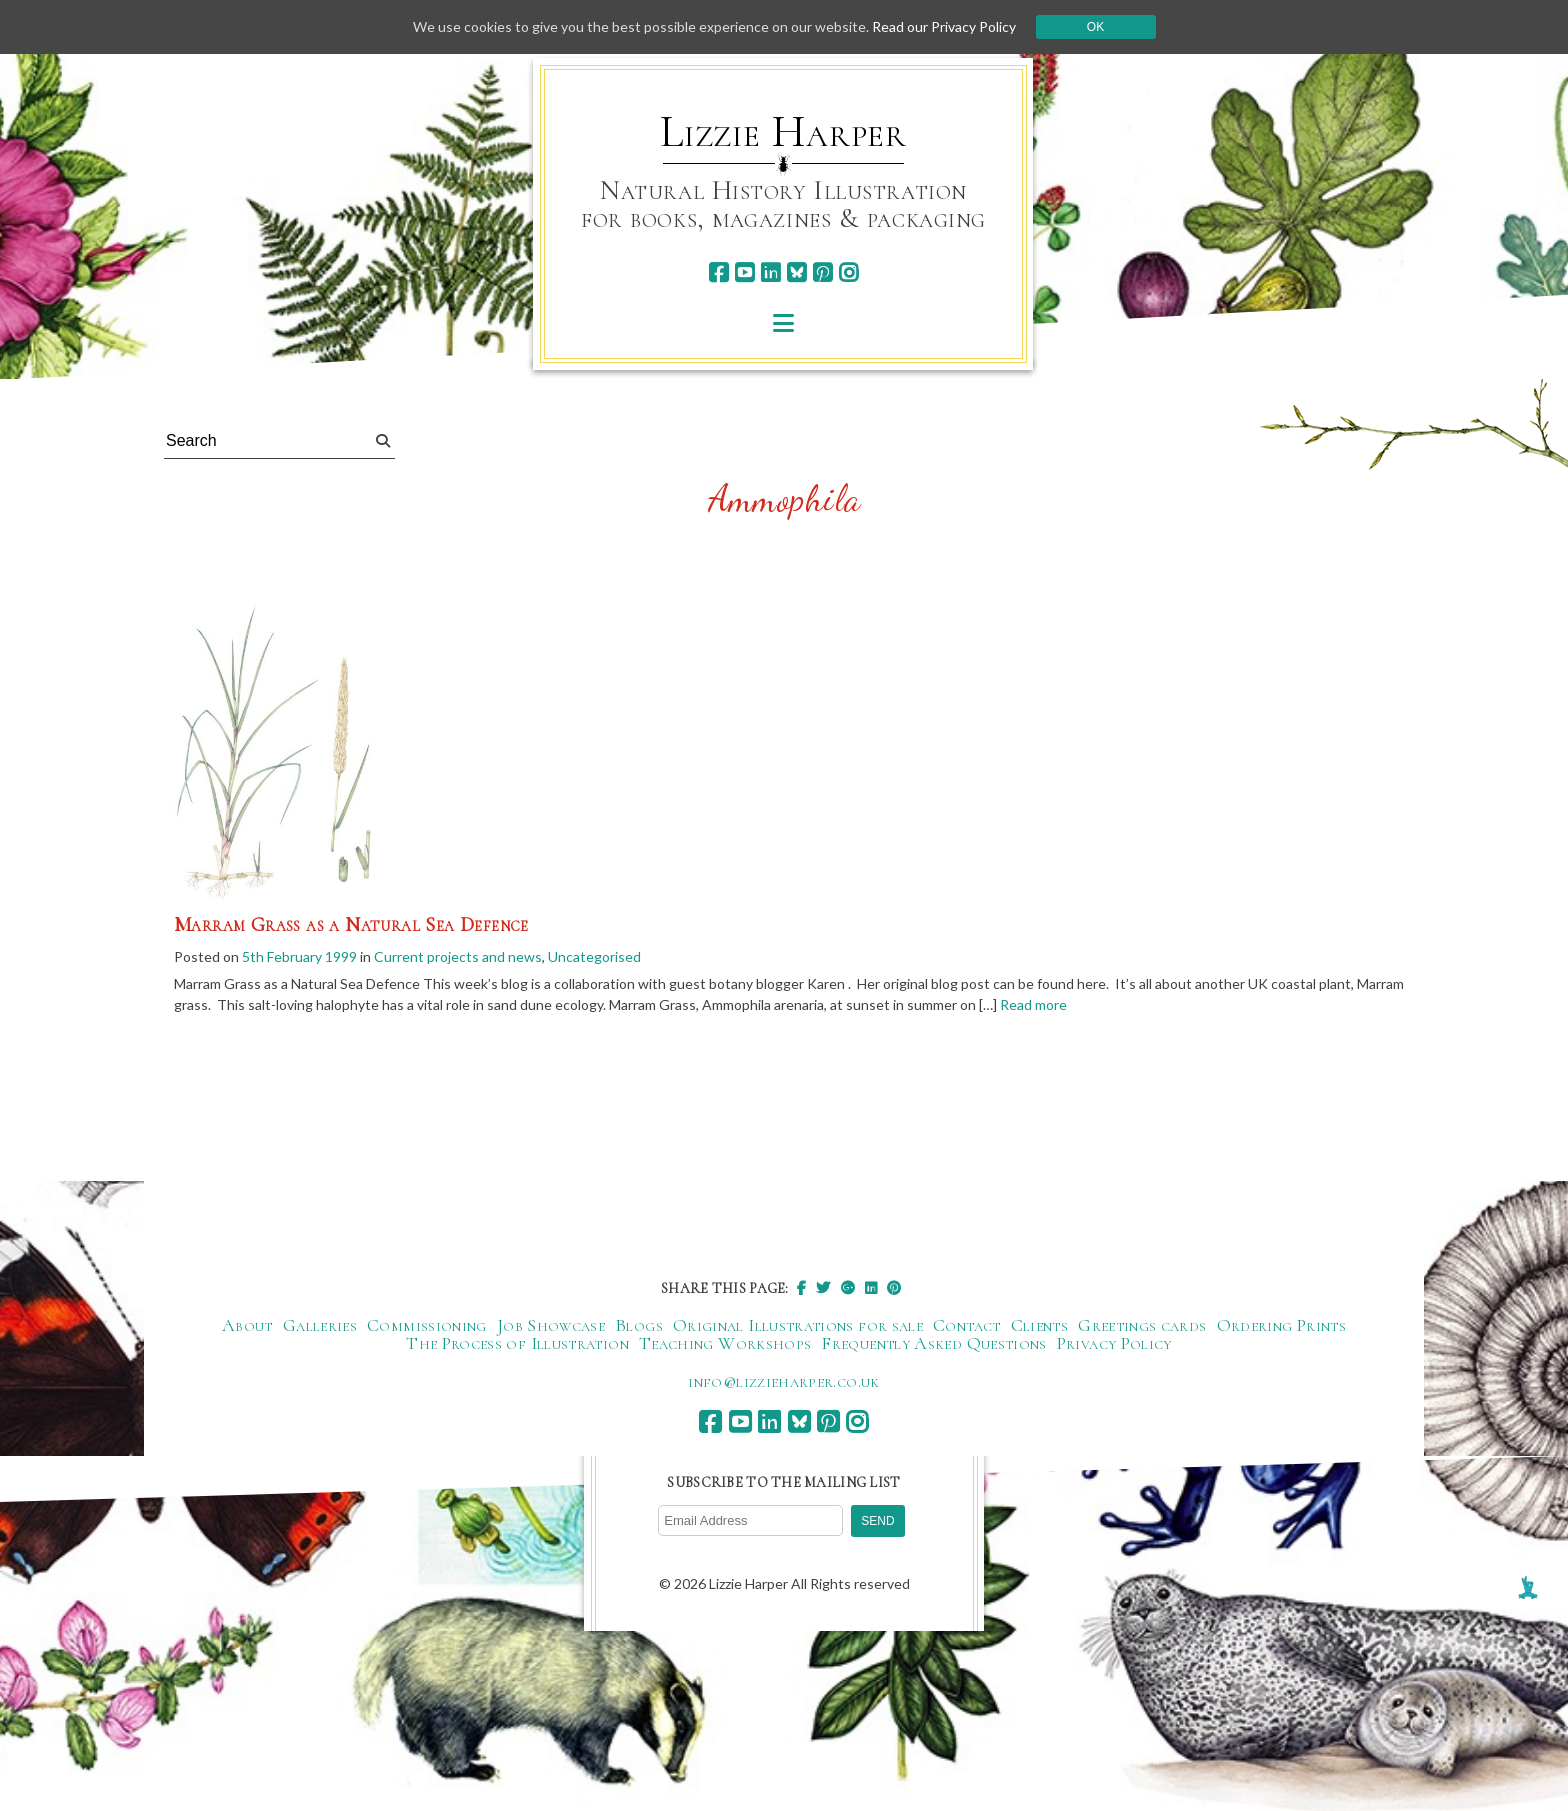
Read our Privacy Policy (944, 26)
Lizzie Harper (783, 132)
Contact (967, 1325)
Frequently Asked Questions (933, 1343)
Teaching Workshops (725, 1343)
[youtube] (744, 272)
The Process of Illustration (517, 1343)
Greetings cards (1142, 1325)
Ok (1095, 27)
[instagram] (848, 272)
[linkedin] (770, 272)
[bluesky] (796, 272)
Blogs (639, 1325)
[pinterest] (822, 272)
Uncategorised (594, 956)
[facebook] (718, 272)
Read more (1033, 1005)
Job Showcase (551, 1325)
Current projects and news (458, 956)
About (247, 1325)
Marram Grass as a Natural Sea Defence (351, 925)
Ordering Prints (1281, 1325)
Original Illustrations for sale (798, 1325)
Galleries (320, 1325)
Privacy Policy (1114, 1343)
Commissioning (427, 1325)
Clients (1040, 1325)
